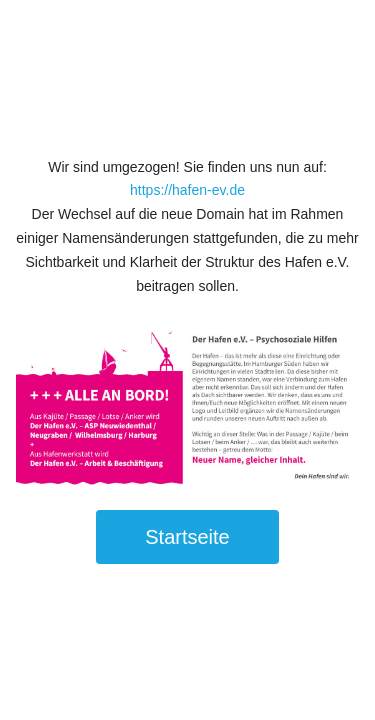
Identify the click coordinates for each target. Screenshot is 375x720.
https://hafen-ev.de (187, 190)
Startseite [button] (187, 537)
